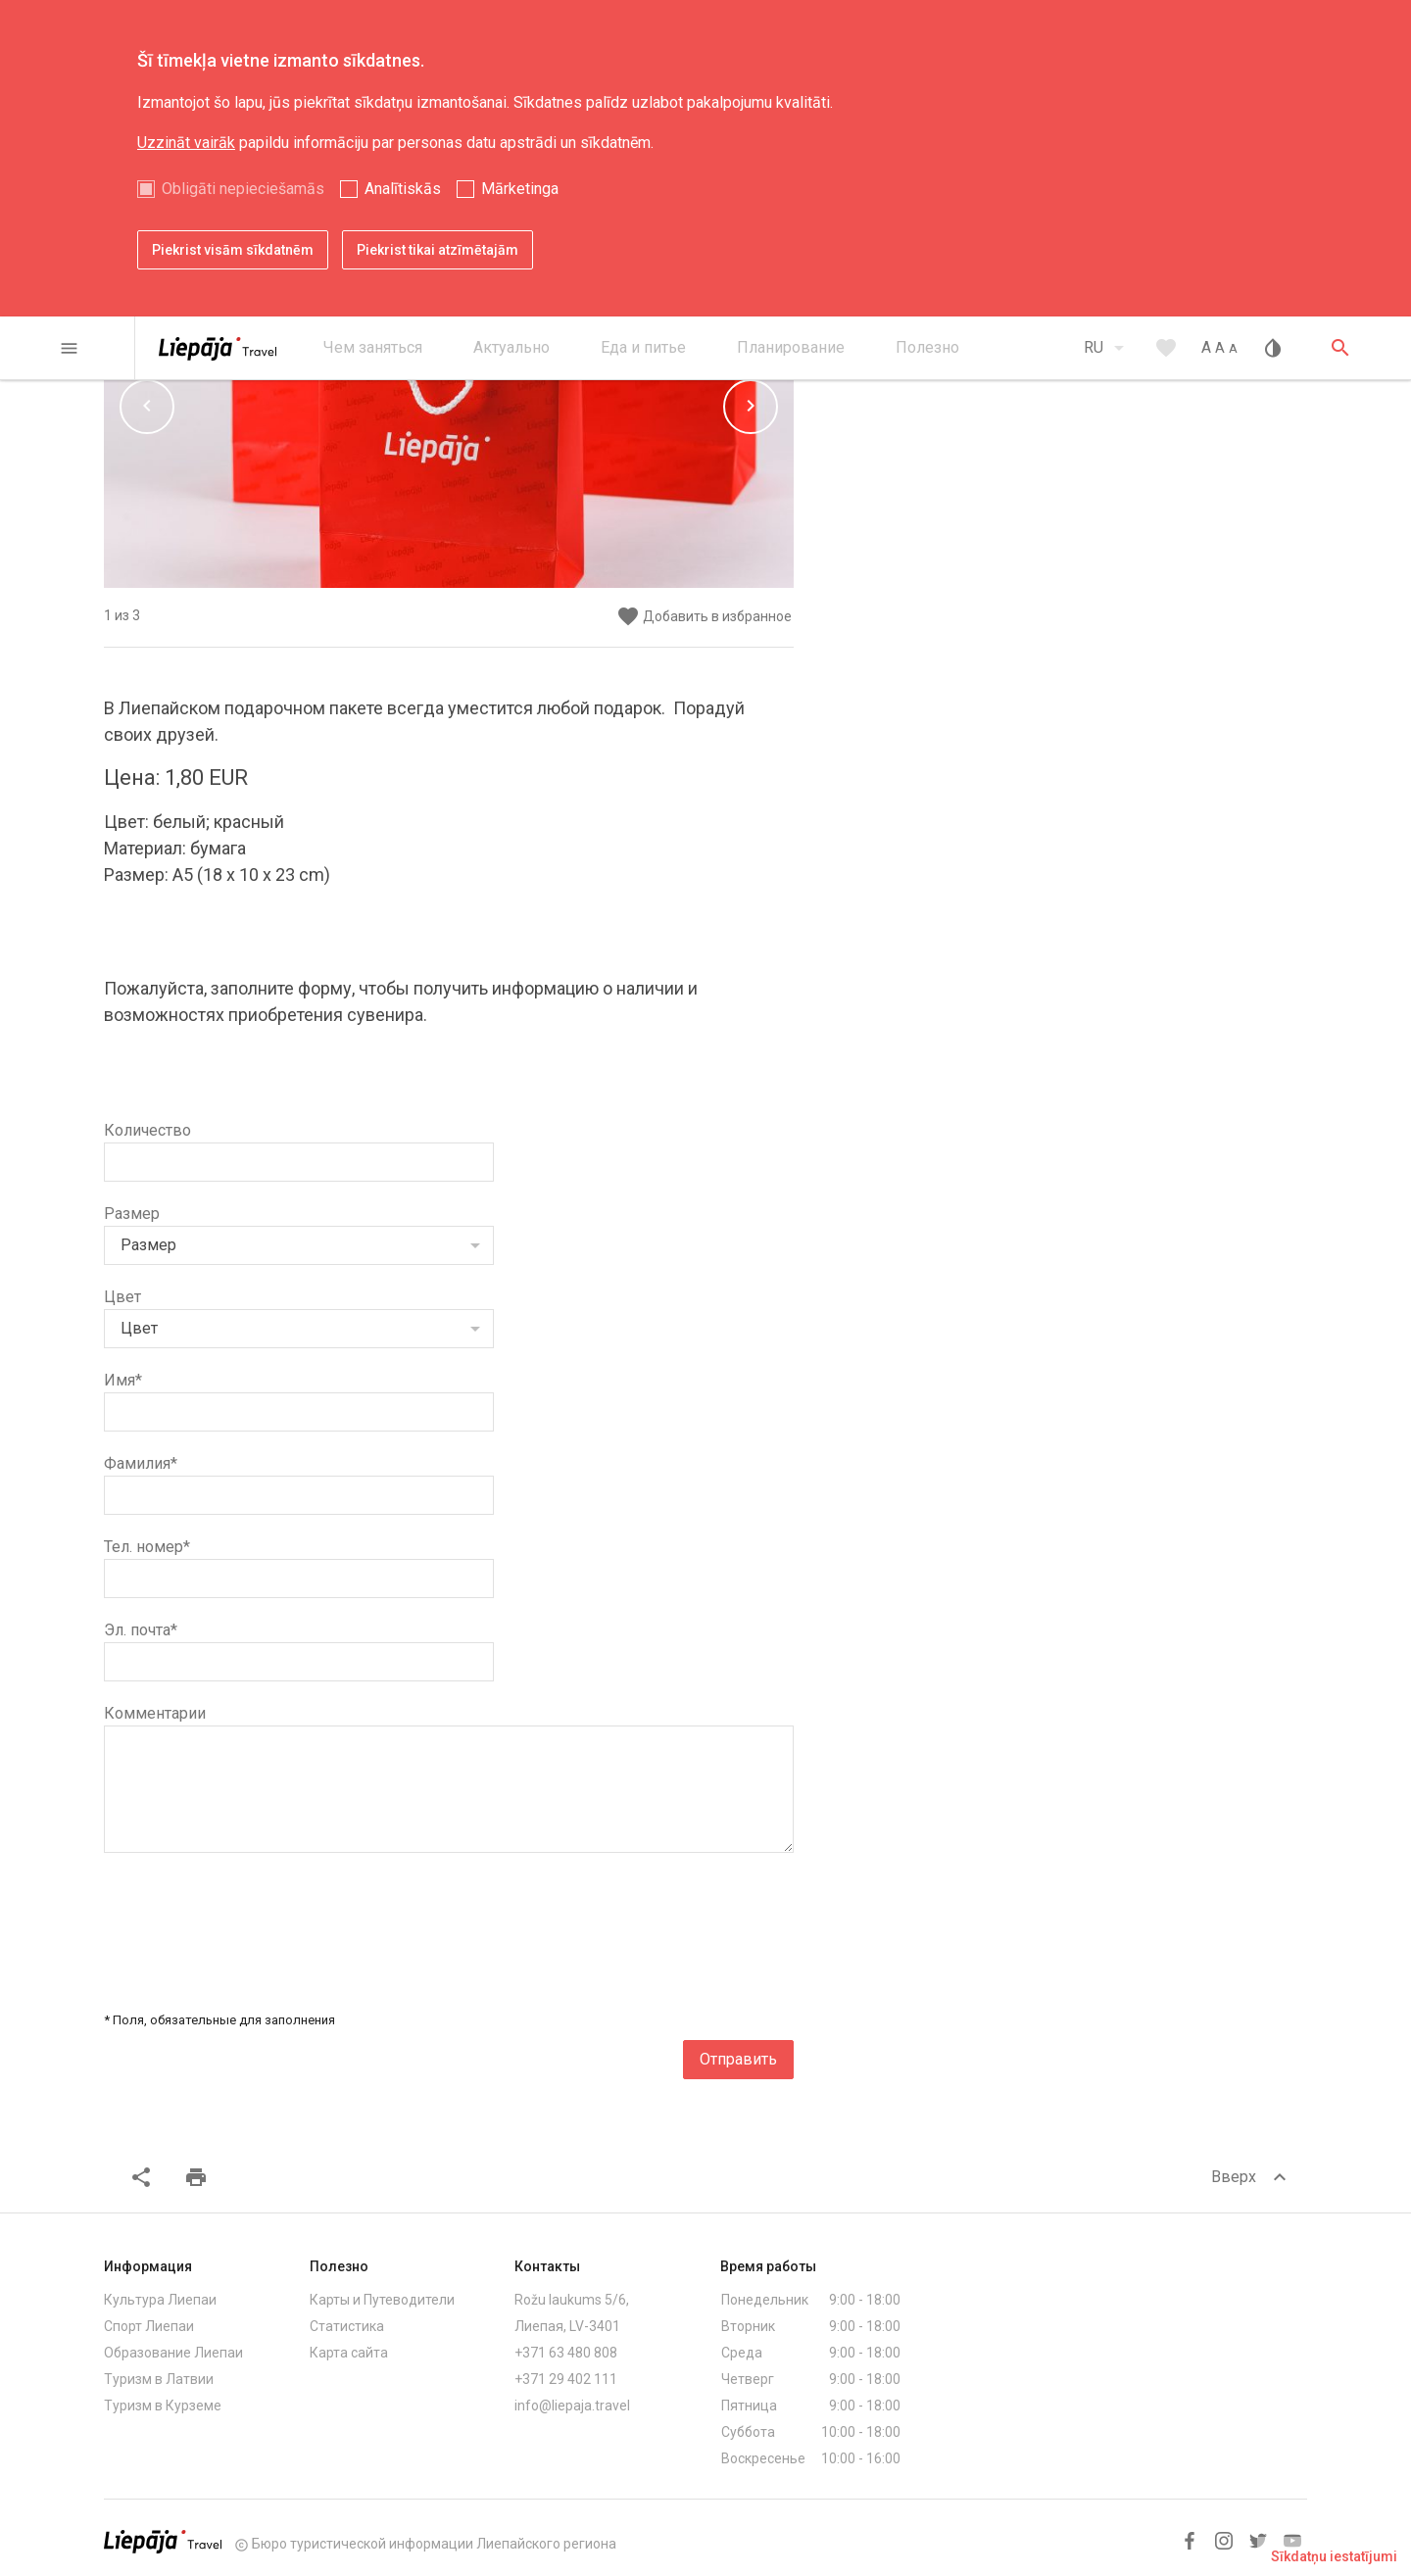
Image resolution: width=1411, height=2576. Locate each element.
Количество (147, 1130)
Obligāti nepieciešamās (243, 188)
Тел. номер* (147, 1546)
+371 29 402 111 (565, 2379)
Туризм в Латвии (159, 2379)
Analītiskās (403, 188)
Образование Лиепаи (173, 2352)
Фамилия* (140, 1463)
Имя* (123, 1380)
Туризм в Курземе (162, 2405)
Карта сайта (349, 2352)
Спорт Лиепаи (149, 2326)
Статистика (347, 2326)
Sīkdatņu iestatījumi (1334, 2556)
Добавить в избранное (704, 617)
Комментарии (155, 1713)
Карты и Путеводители (382, 2300)
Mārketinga (520, 188)
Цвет (122, 1297)
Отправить (738, 2059)
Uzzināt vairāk (186, 142)
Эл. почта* (140, 1630)
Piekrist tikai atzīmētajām (437, 250)
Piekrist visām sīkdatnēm (233, 250)
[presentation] (645, 1923)
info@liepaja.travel (572, 2405)
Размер (132, 1213)
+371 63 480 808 (565, 2352)
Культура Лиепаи (160, 2300)
